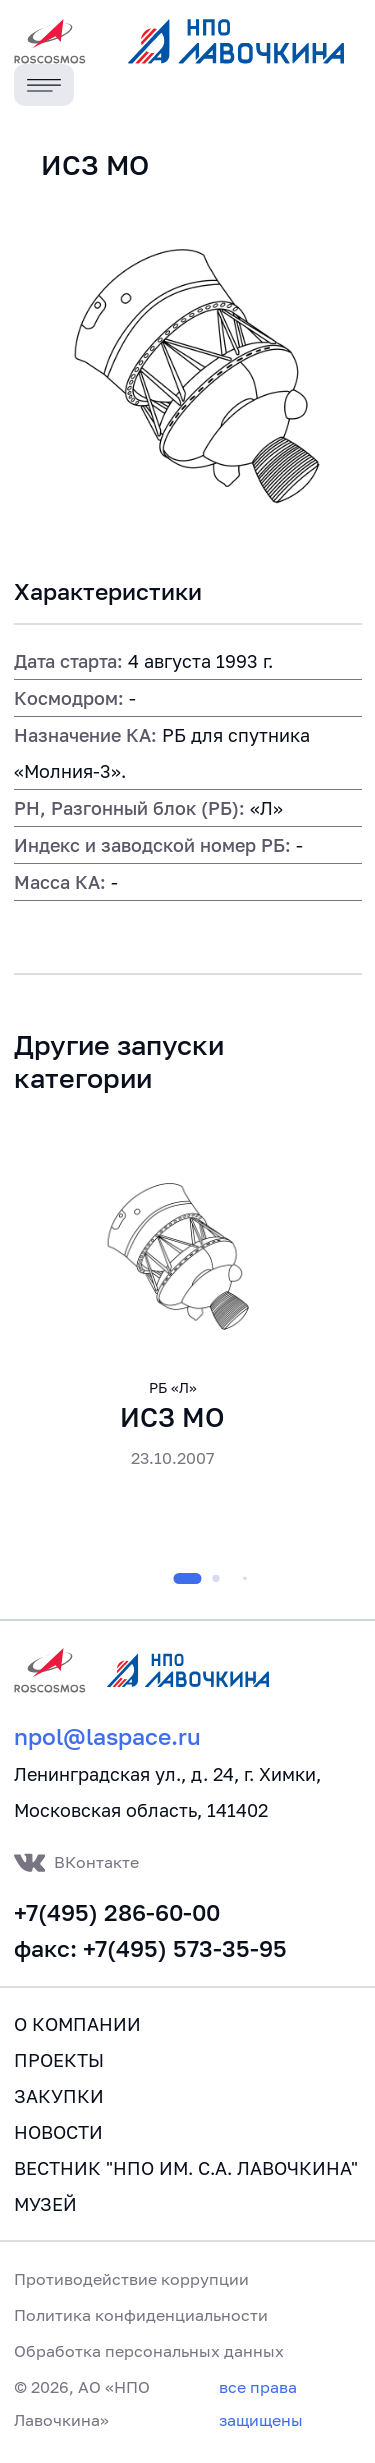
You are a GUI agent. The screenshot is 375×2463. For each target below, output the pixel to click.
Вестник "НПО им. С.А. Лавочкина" (186, 2168)
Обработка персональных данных (149, 2351)
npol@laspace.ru (107, 1736)
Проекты (59, 2060)
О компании (77, 2024)
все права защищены (261, 2403)
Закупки (59, 2096)
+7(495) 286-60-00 (117, 1912)
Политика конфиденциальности (141, 2315)
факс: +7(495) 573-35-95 (150, 1948)
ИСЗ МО (172, 1417)
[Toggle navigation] (44, 85)
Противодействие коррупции (131, 2279)
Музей (45, 2204)
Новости (58, 2132)
